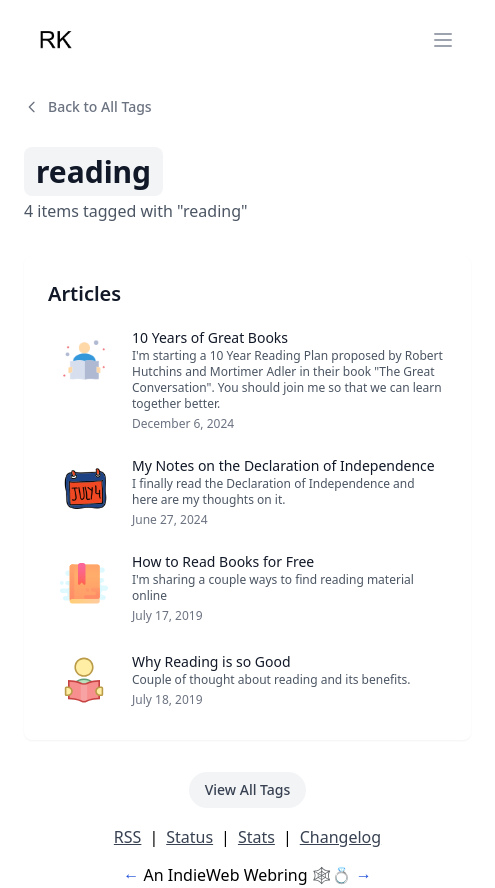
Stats (256, 837)
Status (189, 837)
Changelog (340, 837)
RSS (128, 837)
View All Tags (248, 789)
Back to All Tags (88, 106)
